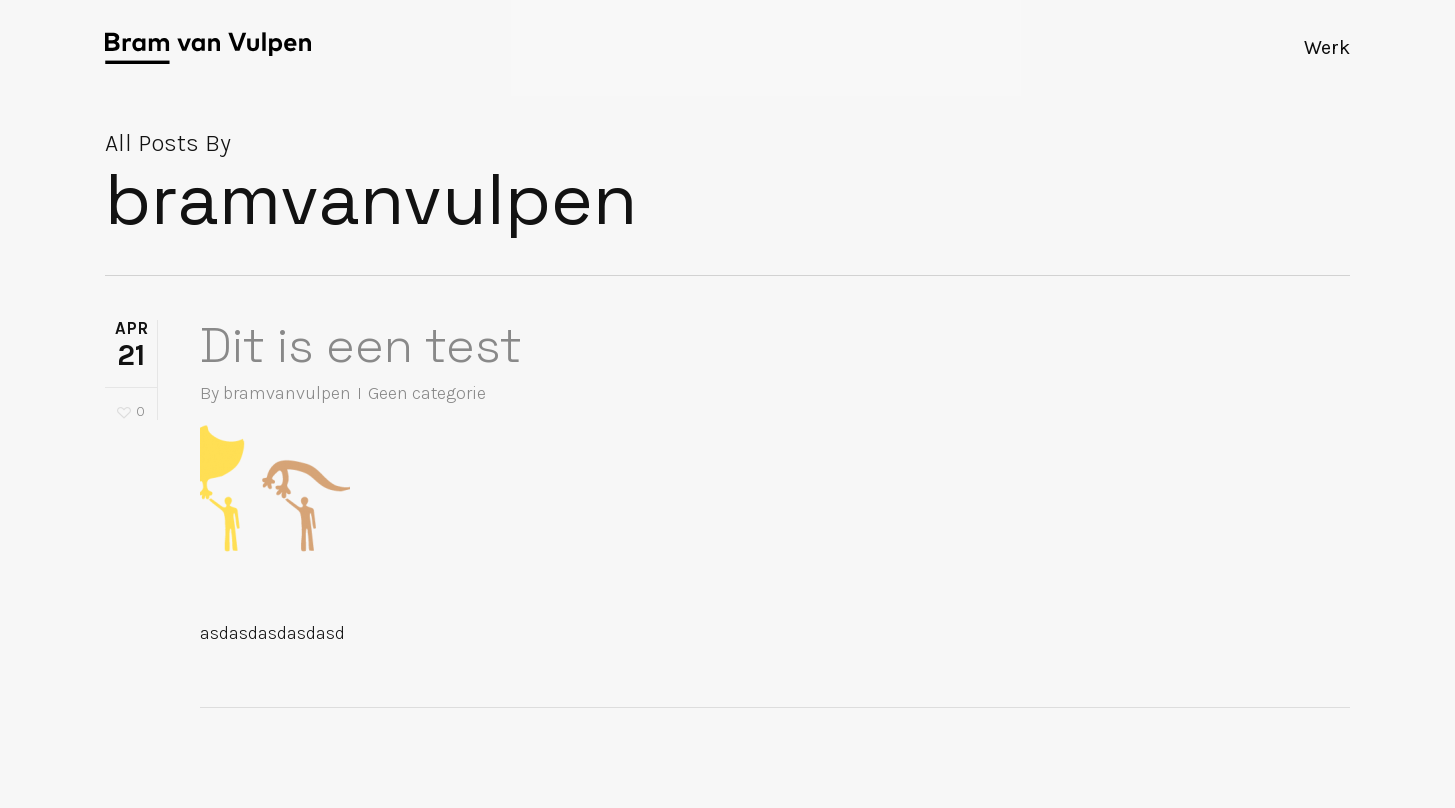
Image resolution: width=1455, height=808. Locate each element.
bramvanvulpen (287, 393)
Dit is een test (361, 345)
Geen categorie (427, 393)
